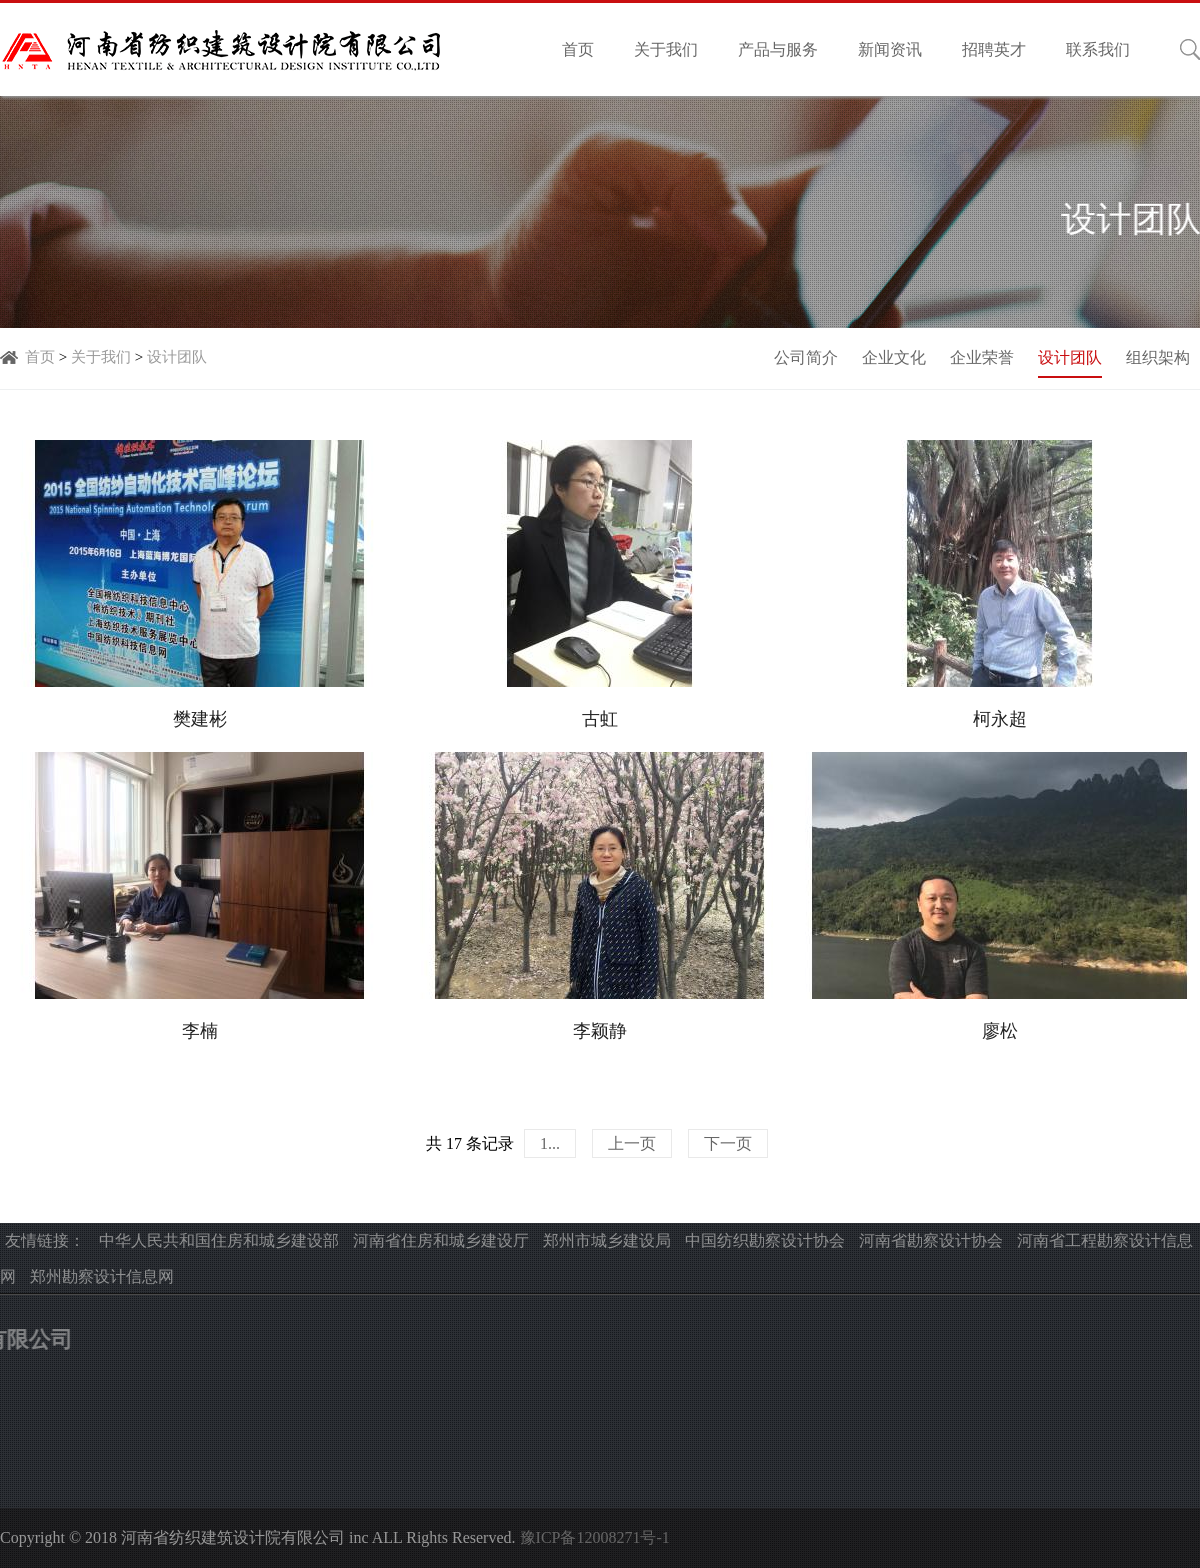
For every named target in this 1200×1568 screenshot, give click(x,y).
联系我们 (1098, 49)
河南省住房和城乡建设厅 (441, 1240)
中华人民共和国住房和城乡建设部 (219, 1240)
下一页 (728, 1143)
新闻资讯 (890, 49)
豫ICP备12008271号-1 (595, 1537)
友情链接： (45, 1240)
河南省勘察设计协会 (931, 1240)
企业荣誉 (982, 357)
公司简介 (806, 357)
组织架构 (1158, 357)
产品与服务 (778, 49)
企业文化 (894, 357)
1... (550, 1143)
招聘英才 (994, 49)
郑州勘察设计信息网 (102, 1276)
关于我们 (666, 49)
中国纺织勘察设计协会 (765, 1240)
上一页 (632, 1143)
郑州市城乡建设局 (607, 1240)
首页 (578, 49)
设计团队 (177, 357)
